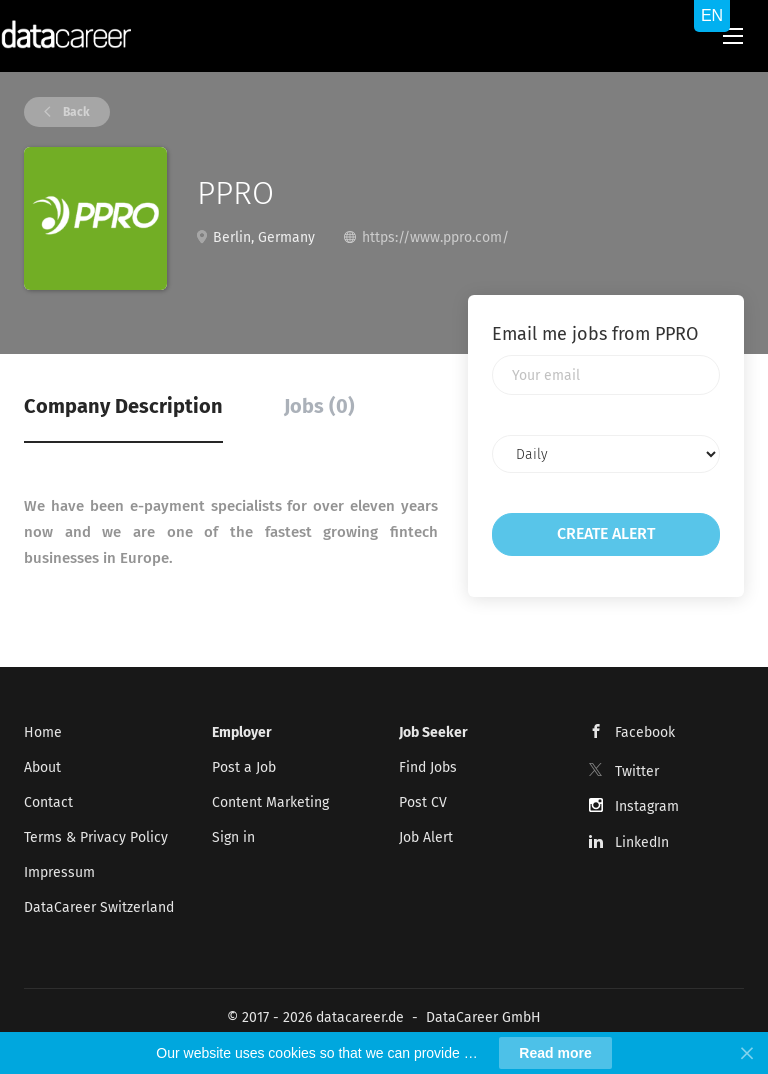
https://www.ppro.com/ (435, 237)
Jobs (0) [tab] (319, 406)
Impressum (59, 872)
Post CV (423, 802)
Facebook (645, 732)
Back (75, 112)
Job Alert (426, 837)
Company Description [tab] (123, 406)
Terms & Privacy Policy (96, 837)
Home (43, 732)
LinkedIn (642, 842)
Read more (555, 1053)
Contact (48, 802)
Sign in (233, 837)
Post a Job (244, 767)
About (42, 767)
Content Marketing (270, 802)
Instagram (647, 806)
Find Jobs (428, 767)
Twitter (637, 771)
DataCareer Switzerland (99, 907)
